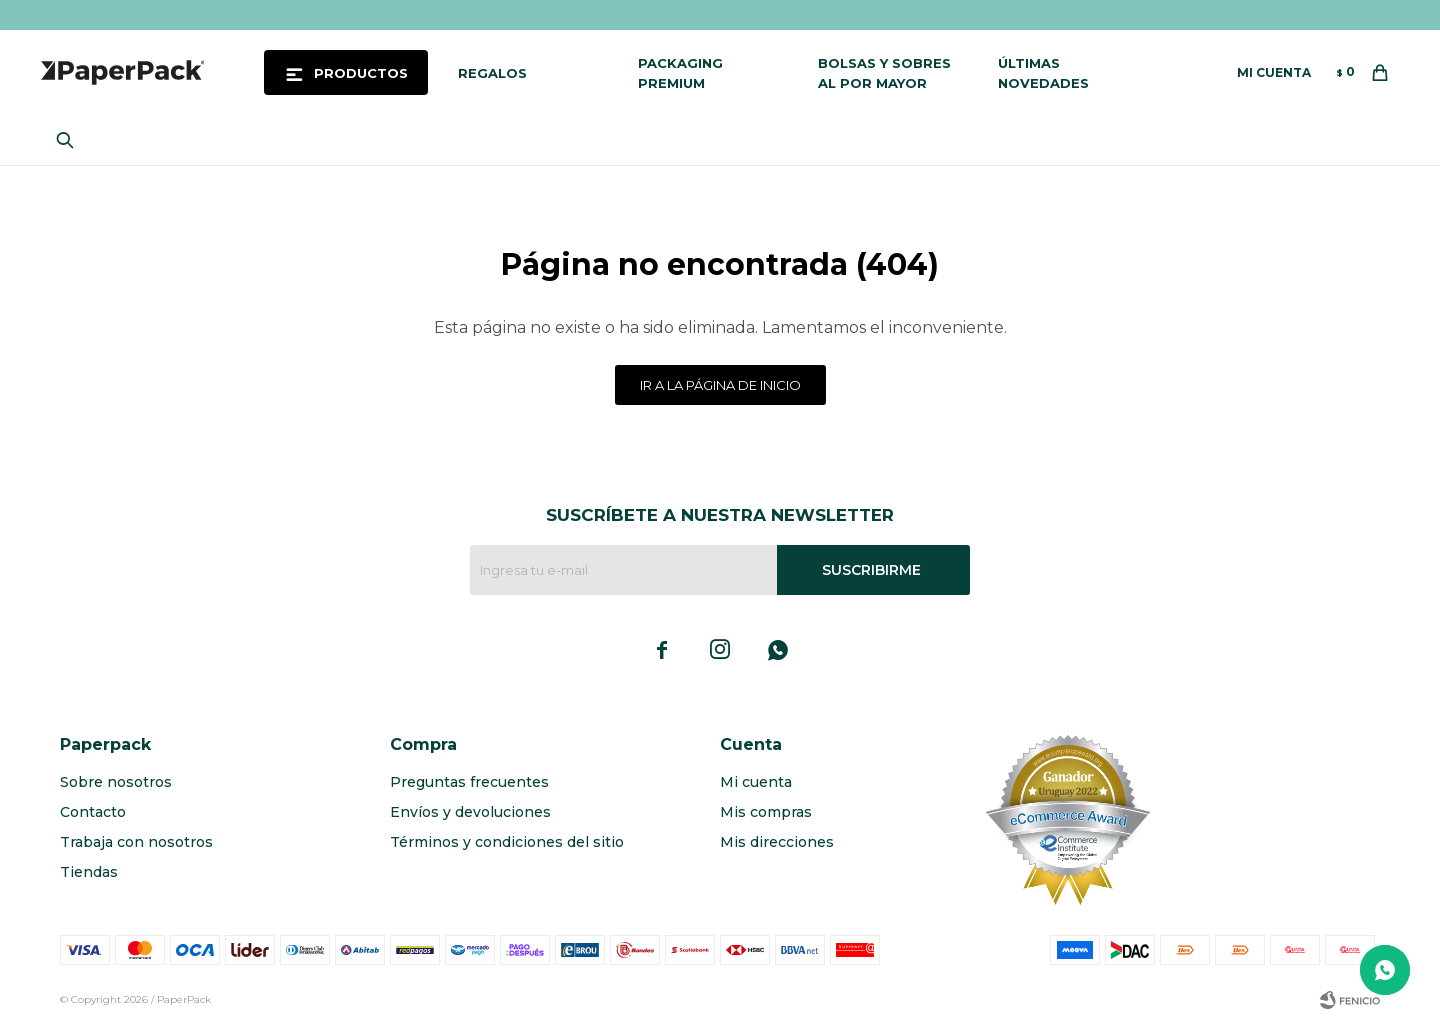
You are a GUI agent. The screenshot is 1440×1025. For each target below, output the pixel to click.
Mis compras (766, 812)
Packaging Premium (680, 73)
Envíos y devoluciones (470, 812)
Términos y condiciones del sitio (507, 842)
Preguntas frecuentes (469, 782)
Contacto (93, 812)
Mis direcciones (777, 842)
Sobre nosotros (116, 782)
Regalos (492, 73)
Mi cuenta (756, 782)
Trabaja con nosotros (136, 842)
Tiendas (89, 872)
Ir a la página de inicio (720, 385)
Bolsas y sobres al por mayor (884, 73)
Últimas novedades (1043, 73)
